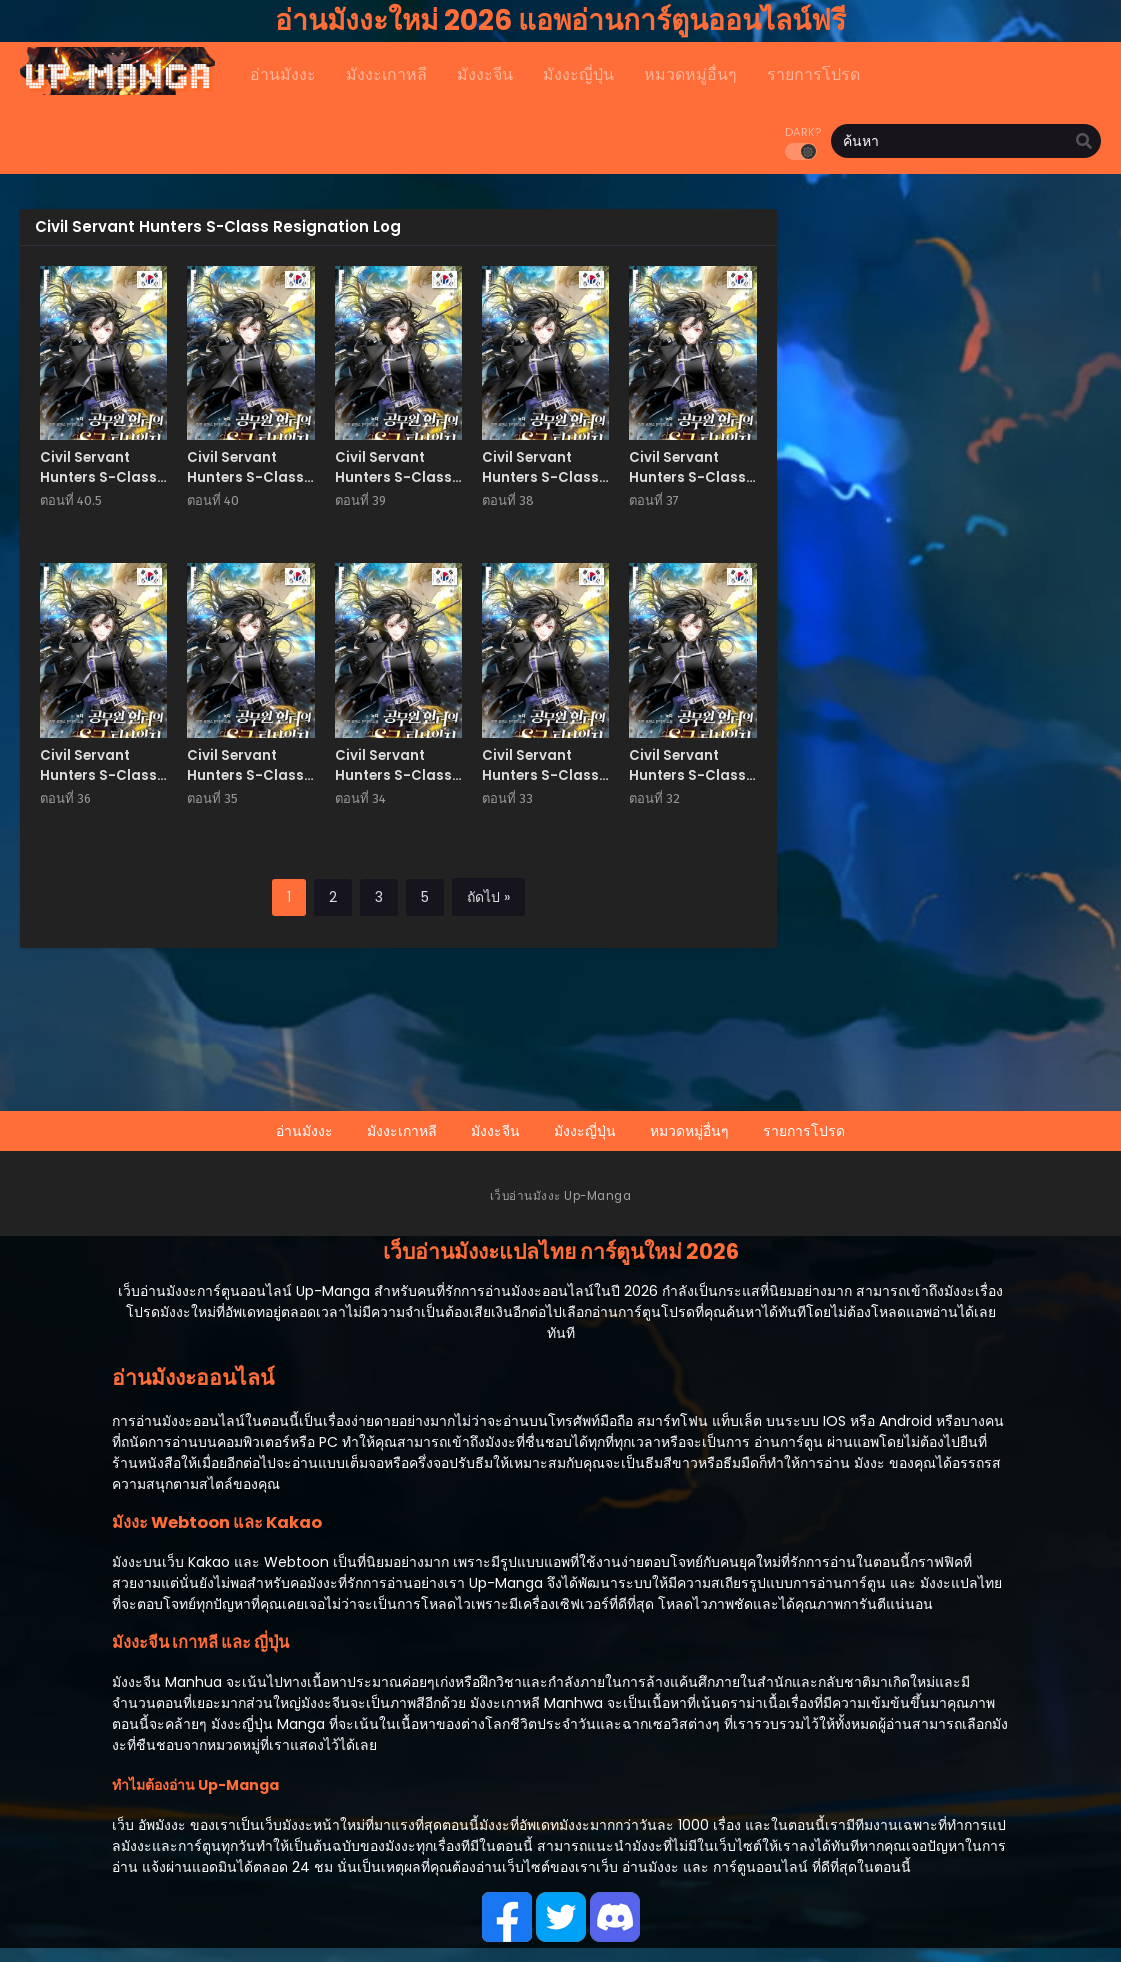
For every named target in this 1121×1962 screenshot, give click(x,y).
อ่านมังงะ (304, 1131)
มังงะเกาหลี (402, 1131)
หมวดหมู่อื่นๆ (689, 1131)
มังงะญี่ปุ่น (585, 1131)
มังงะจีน (495, 1131)
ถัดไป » (488, 897)
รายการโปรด (804, 1131)
